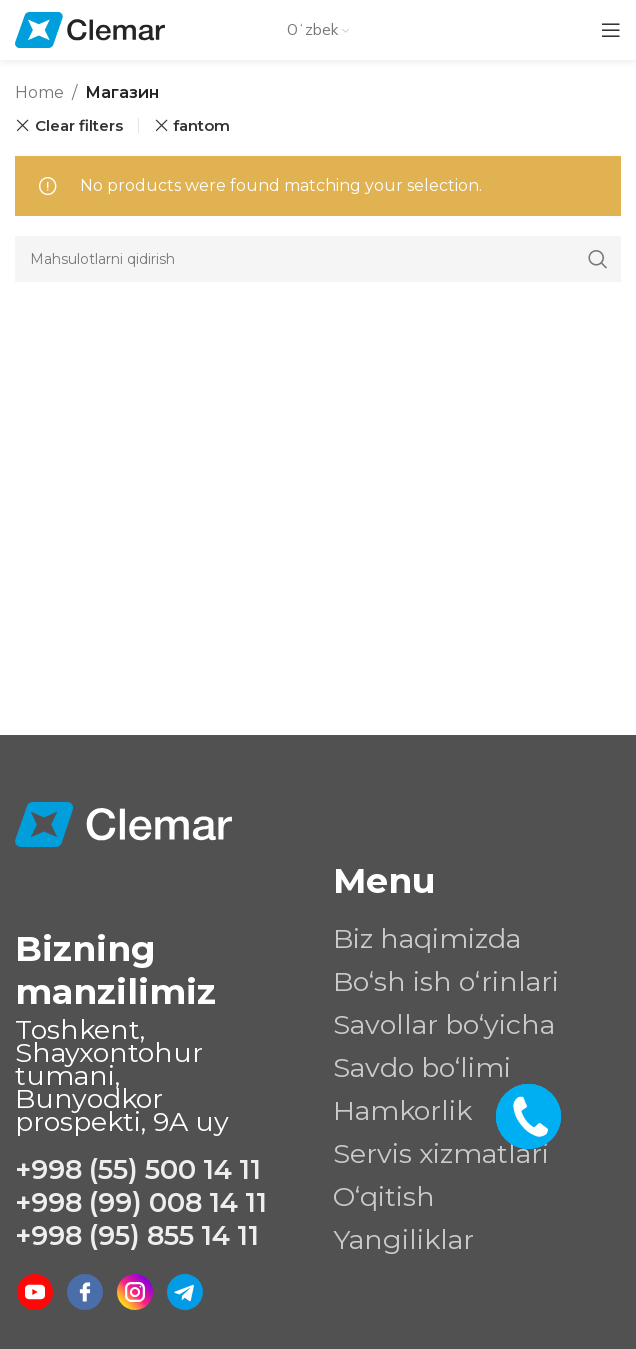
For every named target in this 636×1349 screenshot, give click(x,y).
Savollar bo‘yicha (444, 1024)
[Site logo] (90, 28)
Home (39, 92)
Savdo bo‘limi (422, 1067)
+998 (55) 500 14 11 (138, 1169)
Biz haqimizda (427, 938)
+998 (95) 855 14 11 (137, 1235)
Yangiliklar (403, 1239)
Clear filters (79, 125)
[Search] (318, 259)
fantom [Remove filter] (201, 125)
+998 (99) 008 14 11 (141, 1202)
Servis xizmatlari (441, 1153)
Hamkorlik (402, 1110)
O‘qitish (384, 1196)
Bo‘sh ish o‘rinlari (446, 981)
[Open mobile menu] (611, 30)
